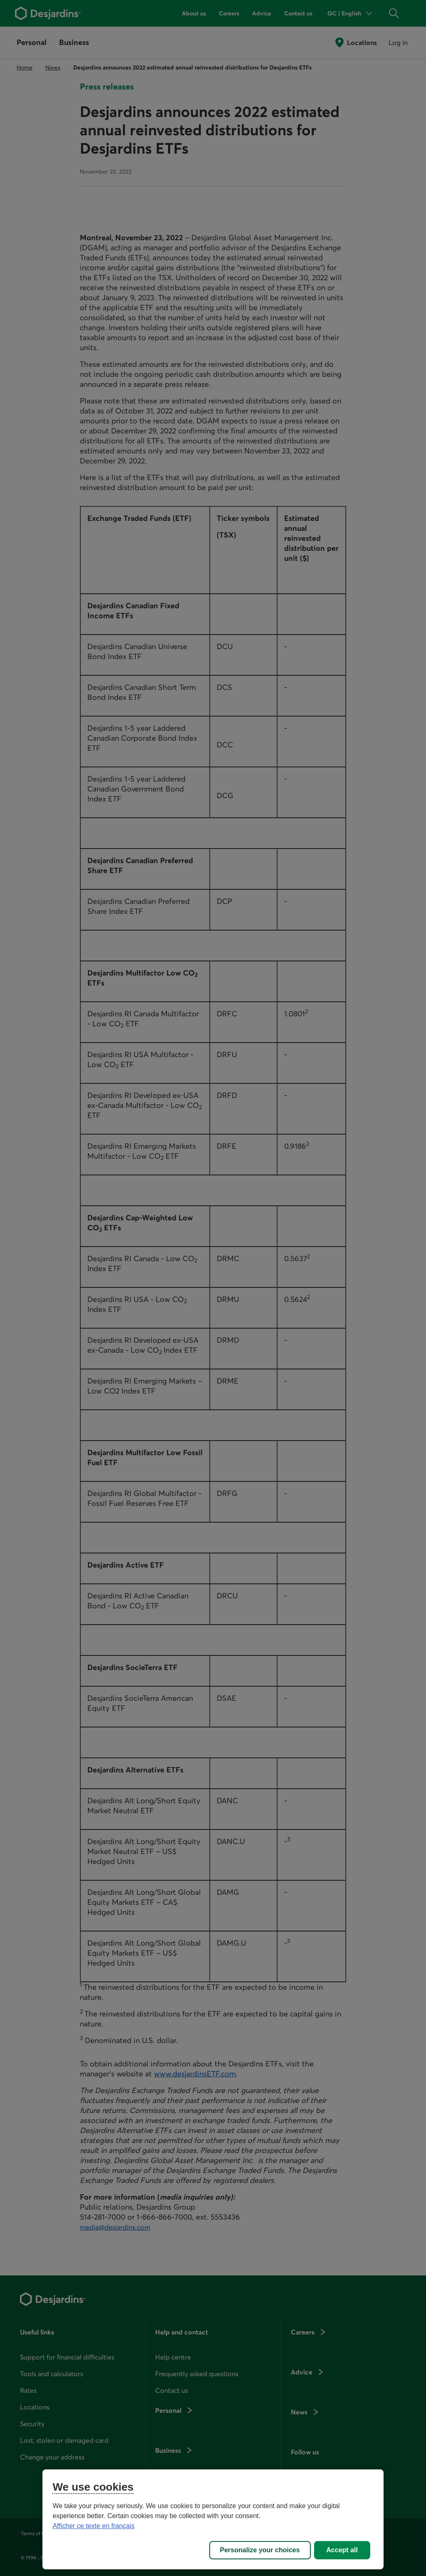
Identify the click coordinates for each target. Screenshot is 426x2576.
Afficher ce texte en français (93, 2525)
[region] (212, 2519)
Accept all (342, 2550)
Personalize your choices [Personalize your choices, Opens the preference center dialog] (260, 2550)
